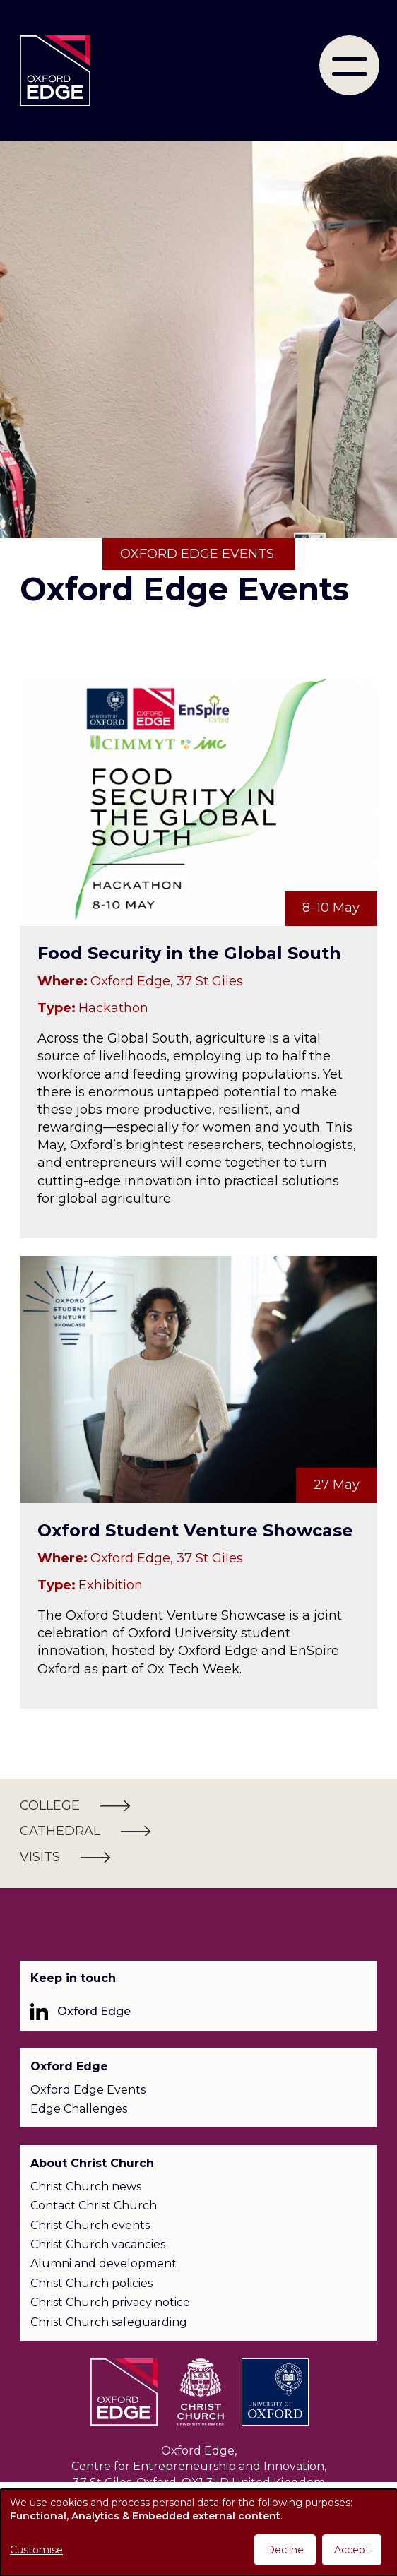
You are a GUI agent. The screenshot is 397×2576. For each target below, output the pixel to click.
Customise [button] (36, 2550)
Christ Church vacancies (97, 2244)
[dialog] (198, 2532)
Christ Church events (90, 2225)
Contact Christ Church (93, 2205)
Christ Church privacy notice (110, 2302)
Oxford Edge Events (88, 2089)
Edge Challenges (78, 2108)
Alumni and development (103, 2263)
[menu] (349, 65)
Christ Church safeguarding (108, 2322)
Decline (285, 2550)
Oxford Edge (94, 2011)
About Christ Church (92, 2163)
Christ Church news (85, 2186)
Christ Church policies (91, 2283)
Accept (351, 2550)
